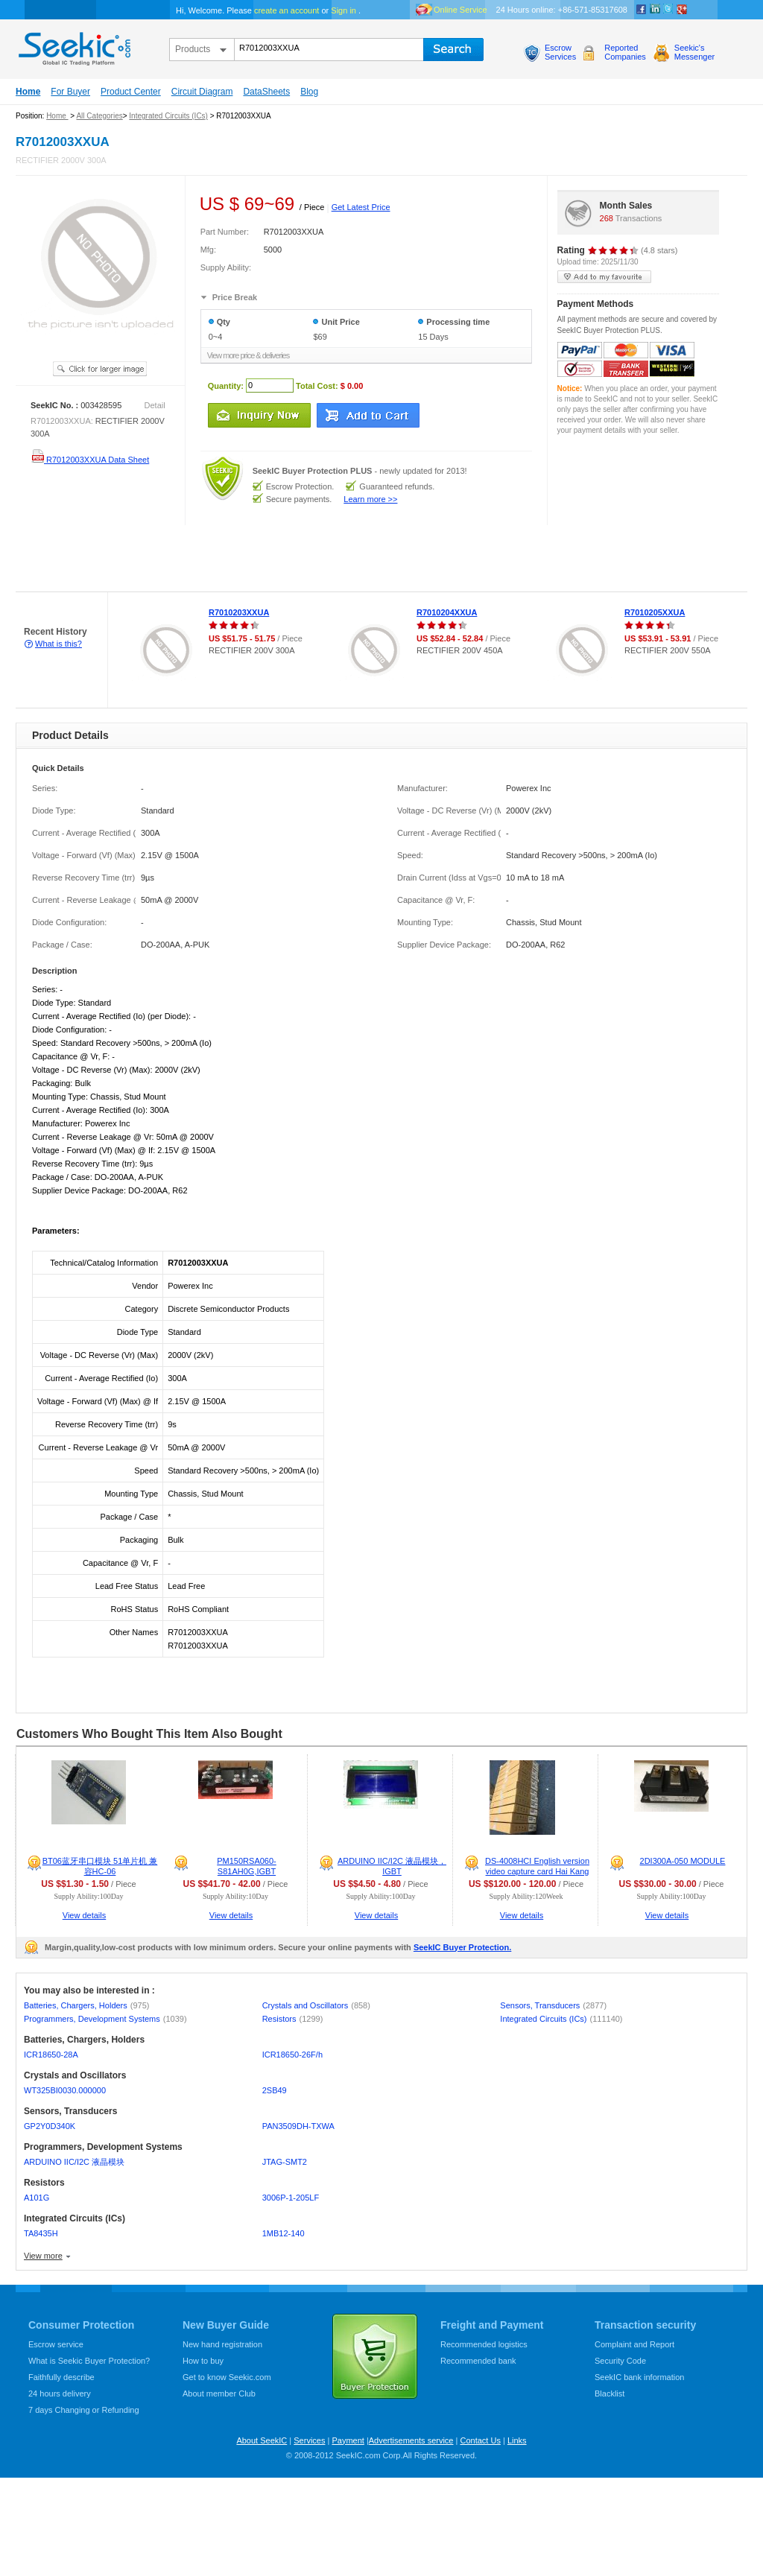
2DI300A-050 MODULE (683, 1860)
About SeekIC (261, 2440)
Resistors (292, 2018)
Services (309, 2440)
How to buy (203, 2360)
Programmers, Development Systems (105, 2018)
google (682, 9)
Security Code (620, 2360)
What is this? (58, 643)
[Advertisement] (271, 558)
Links (517, 2440)
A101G (36, 2197)
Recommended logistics (484, 2344)
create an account (286, 10)
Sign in (343, 10)
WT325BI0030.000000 (65, 2090)
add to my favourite (604, 276)
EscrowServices (560, 52)
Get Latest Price (361, 207)
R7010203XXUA (239, 612)
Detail (155, 405)
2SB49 (274, 2090)
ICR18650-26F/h (292, 2054)
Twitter (668, 9)
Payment (348, 2440)
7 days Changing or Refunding (83, 2409)
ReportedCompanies (625, 52)
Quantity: (226, 385)
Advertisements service (411, 2440)
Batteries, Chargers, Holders (86, 2005)
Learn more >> (370, 499)
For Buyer (70, 91)
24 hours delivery (59, 2393)
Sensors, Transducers (553, 2005)
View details (85, 1915)
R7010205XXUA (654, 612)
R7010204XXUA (447, 612)
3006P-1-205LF (290, 2197)
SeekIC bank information (639, 2377)
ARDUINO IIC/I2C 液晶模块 (74, 2161)
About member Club (219, 2393)
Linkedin (655, 9)
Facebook (641, 9)
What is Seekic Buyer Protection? (89, 2360)
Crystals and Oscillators (316, 2005)
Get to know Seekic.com (227, 2377)
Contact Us (480, 2440)
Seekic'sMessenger (694, 52)
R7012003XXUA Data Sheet (90, 459)
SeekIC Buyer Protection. (462, 1947)
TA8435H (41, 2233)
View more (43, 2255)
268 (606, 218)
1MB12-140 (283, 2233)
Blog (309, 91)
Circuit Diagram (202, 91)
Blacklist (609, 2393)
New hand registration (222, 2344)
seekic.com (73, 45)
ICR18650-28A (51, 2054)
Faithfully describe (61, 2377)
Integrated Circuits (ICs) (168, 116)
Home (28, 91)
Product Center (131, 91)
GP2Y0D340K (49, 2126)
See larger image (100, 368)
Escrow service (55, 2344)
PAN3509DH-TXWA (298, 2126)
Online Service (460, 9)
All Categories (99, 116)
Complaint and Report (634, 2344)
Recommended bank (478, 2360)
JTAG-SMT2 (284, 2161)
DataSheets (266, 91)
